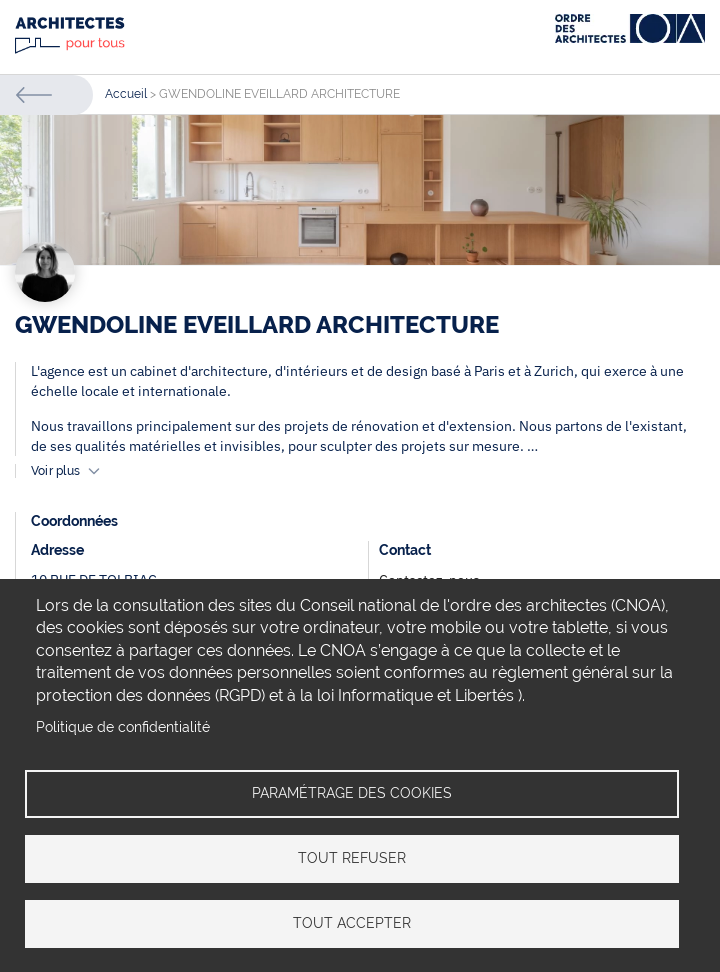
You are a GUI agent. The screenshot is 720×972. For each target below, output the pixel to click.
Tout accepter (352, 923)
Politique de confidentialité (123, 727)
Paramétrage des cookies (352, 793)
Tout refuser (352, 858)
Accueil (126, 94)
